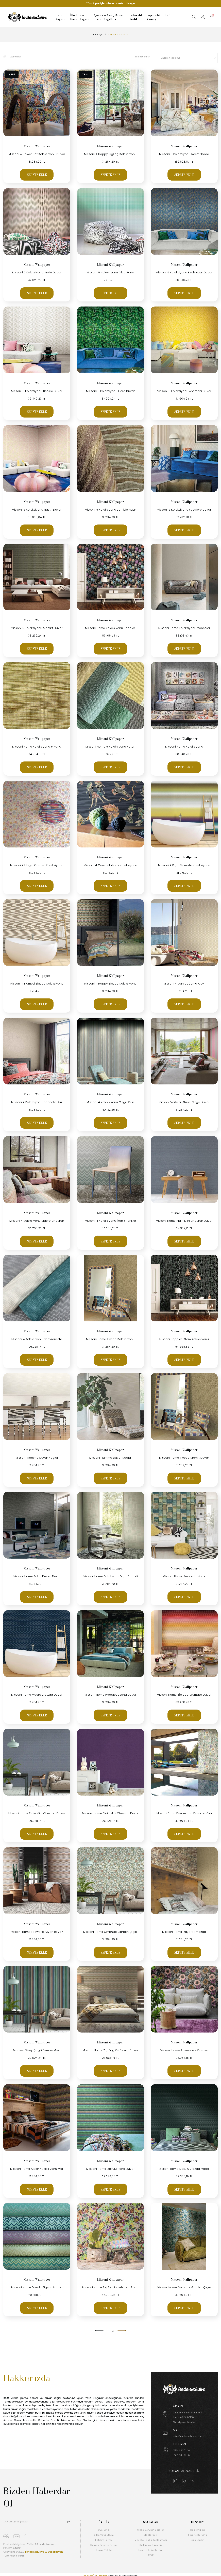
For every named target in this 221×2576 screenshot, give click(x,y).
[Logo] (28, 17)
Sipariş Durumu (197, 2532)
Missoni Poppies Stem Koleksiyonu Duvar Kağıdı (184, 1337)
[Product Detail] (36, 72)
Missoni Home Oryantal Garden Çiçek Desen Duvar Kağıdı (110, 1929)
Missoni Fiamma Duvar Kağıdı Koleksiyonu (37, 1455)
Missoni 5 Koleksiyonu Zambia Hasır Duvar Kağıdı (110, 507)
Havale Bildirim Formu (103, 2542)
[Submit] (68, 2520)
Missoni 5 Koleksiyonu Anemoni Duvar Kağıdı (184, 389)
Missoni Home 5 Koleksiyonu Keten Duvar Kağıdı (110, 744)
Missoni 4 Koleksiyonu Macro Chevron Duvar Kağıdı (36, 1218)
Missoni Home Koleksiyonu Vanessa (184, 626)
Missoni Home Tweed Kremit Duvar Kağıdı (184, 1455)
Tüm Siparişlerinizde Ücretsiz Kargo (110, 3)
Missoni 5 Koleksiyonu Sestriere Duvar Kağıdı (184, 507)
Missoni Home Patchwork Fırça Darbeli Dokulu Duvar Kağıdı (110, 1574)
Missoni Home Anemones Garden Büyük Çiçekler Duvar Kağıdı (184, 2048)
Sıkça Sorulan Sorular (150, 2527)
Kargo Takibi (104, 2547)
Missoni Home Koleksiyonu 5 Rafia (36, 744)
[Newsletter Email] (36, 2520)
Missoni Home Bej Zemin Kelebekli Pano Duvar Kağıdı (110, 2285)
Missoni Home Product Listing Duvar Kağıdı (110, 1692)
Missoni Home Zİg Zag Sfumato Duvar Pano (184, 1692)
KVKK (151, 2552)
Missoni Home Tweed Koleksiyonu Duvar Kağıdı (110, 1337)
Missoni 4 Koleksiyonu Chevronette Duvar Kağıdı (36, 1337)
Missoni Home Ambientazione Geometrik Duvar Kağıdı (184, 1574)
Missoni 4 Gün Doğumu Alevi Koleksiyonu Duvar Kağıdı (184, 981)
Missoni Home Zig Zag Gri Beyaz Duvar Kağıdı (110, 2048)
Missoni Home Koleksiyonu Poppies (110, 626)
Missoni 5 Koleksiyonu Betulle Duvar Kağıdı (36, 389)
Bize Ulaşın (197, 2537)
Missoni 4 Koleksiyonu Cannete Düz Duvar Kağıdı (36, 1100)
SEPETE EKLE (37, 172)
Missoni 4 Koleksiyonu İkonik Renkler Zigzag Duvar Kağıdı (110, 1218)
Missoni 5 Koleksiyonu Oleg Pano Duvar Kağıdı (110, 270)
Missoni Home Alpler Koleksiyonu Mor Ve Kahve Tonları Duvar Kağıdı (36, 2166)
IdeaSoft (88, 2573)
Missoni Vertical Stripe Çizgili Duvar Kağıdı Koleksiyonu (184, 1100)
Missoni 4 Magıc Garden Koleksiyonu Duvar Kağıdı (36, 863)
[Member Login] (202, 17)
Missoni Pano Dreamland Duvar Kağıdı (184, 1811)
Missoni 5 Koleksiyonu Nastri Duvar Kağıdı (37, 507)
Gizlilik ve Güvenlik (150, 2542)
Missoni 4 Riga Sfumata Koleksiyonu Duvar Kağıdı (184, 863)
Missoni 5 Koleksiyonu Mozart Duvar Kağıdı (37, 626)
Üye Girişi (104, 2527)
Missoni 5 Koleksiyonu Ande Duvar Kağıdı (36, 270)
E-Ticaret (101, 2573)
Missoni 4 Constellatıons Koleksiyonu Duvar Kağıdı (110, 863)
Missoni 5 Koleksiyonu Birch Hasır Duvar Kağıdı (184, 270)
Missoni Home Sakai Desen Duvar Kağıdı (37, 1574)
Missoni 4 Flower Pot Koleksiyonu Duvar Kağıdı (37, 152)
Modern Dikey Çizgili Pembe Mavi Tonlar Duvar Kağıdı (36, 2048)
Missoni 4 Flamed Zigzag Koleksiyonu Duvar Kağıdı (37, 981)
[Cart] (210, 17)
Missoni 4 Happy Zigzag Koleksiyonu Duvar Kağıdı (110, 152)
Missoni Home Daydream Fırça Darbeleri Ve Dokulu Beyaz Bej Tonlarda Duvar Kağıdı (184, 1929)
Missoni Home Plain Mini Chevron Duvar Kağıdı (184, 1218)
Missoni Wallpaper (118, 34)
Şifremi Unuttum (104, 2532)
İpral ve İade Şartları (151, 2547)
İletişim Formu (104, 2537)
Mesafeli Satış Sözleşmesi (151, 2537)
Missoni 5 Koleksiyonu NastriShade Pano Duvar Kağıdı (184, 152)
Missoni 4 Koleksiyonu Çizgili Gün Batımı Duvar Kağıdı (110, 1100)
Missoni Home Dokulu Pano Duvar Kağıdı (110, 2166)
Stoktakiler (15, 55)
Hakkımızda (197, 2527)
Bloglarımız (151, 2532)
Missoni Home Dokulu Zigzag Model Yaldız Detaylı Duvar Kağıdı (184, 2166)
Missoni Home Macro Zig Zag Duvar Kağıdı (36, 1692)
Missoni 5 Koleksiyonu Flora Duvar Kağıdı (110, 389)
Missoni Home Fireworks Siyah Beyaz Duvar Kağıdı (37, 1929)
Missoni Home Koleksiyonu (184, 744)
